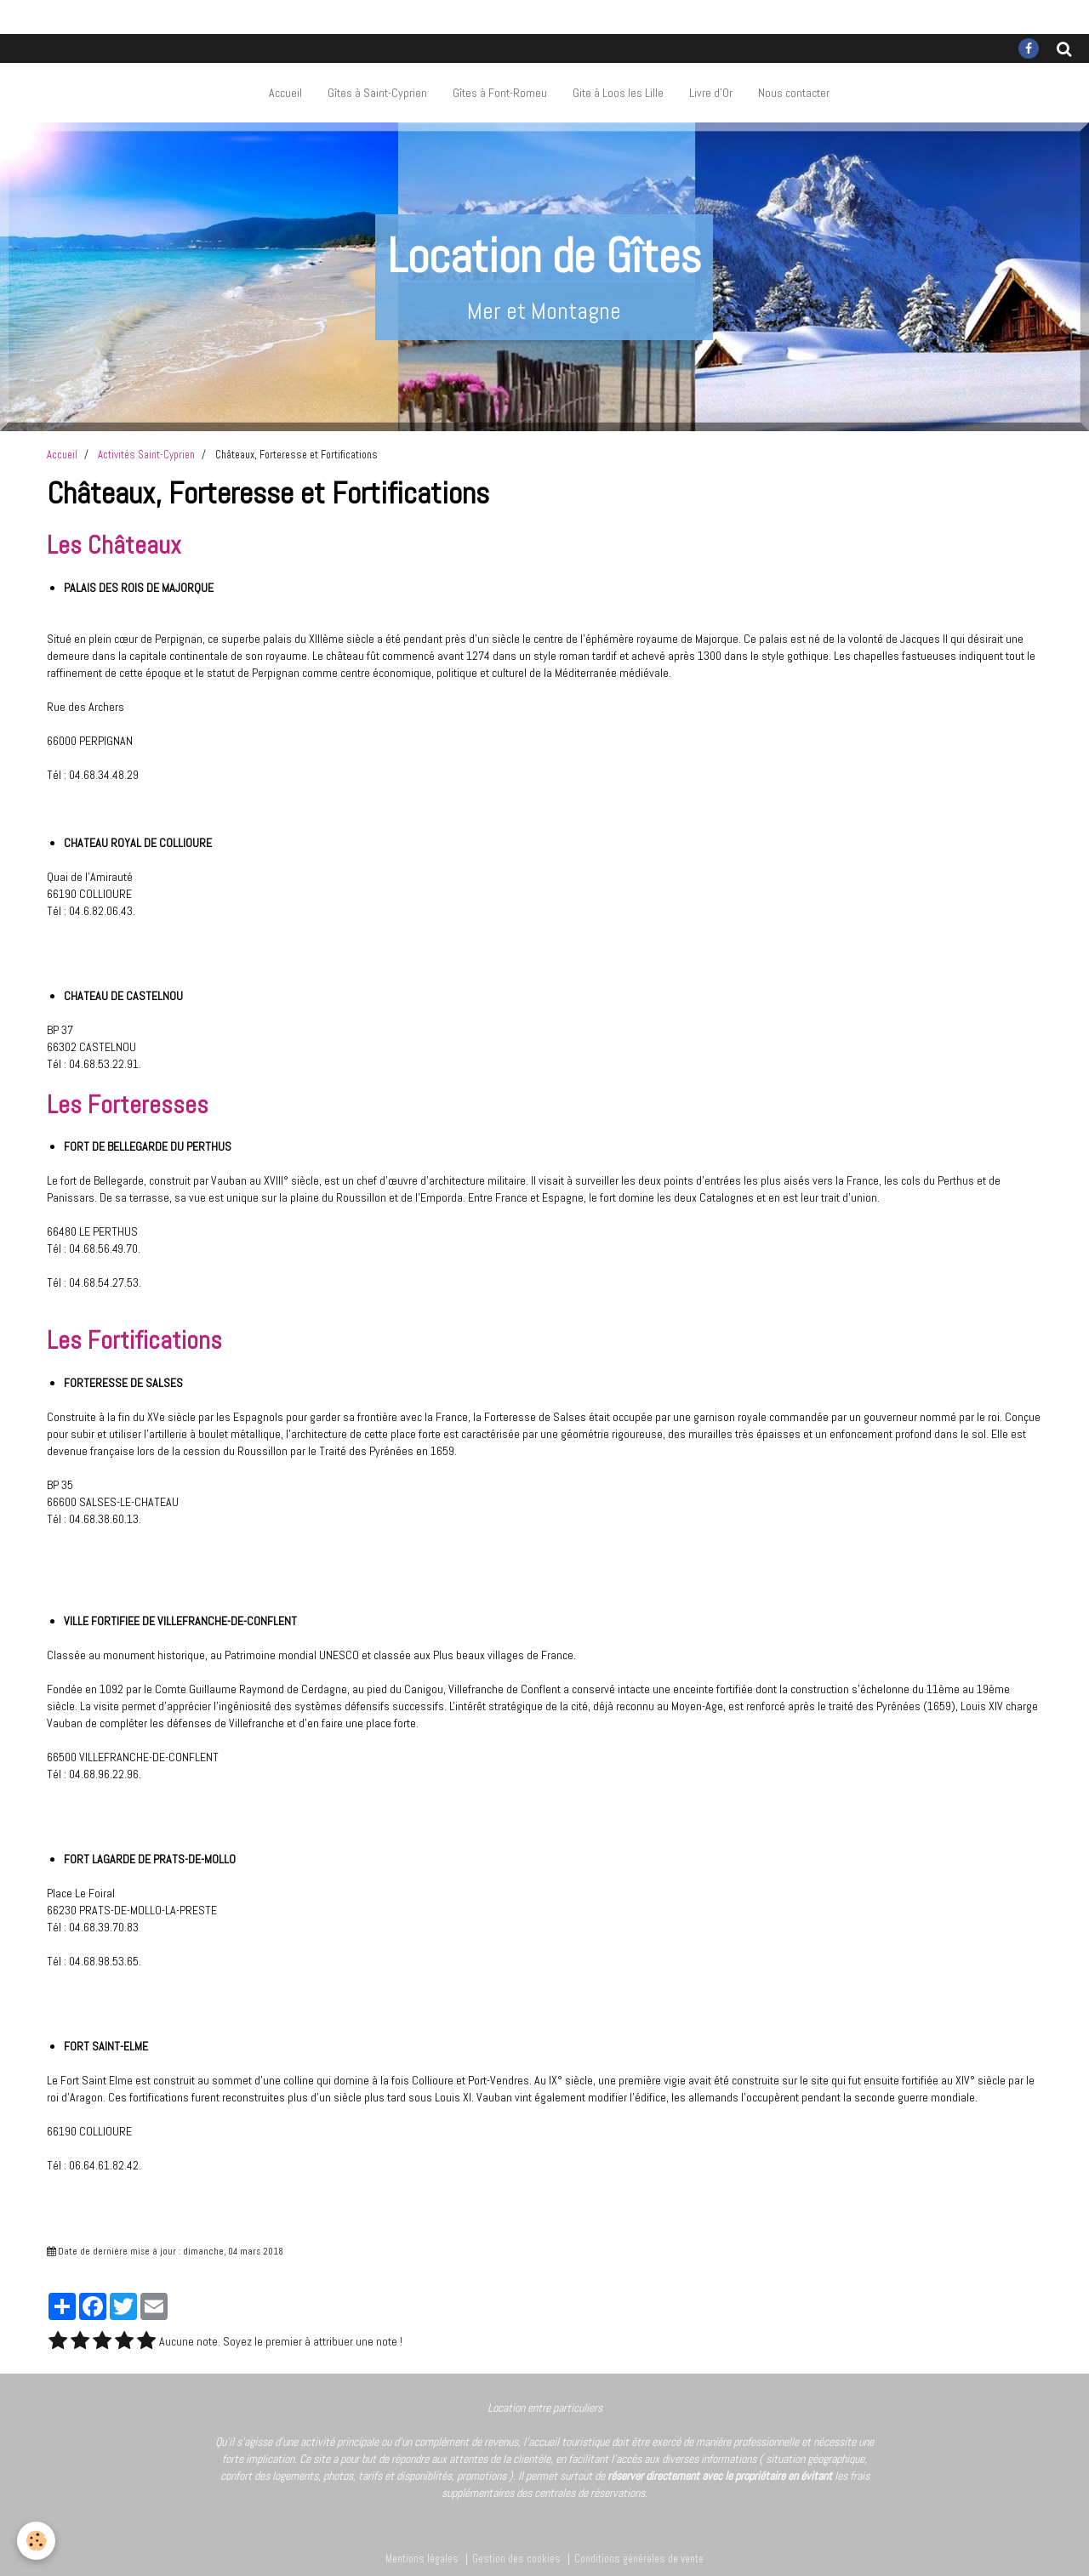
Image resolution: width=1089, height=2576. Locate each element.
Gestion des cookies (516, 2559)
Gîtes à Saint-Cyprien (377, 92)
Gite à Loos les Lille (618, 92)
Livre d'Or (711, 92)
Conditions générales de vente (639, 2559)
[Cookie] (36, 2541)
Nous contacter (794, 92)
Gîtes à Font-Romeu (500, 92)
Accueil (285, 92)
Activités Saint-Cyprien (146, 455)
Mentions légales (422, 2559)
